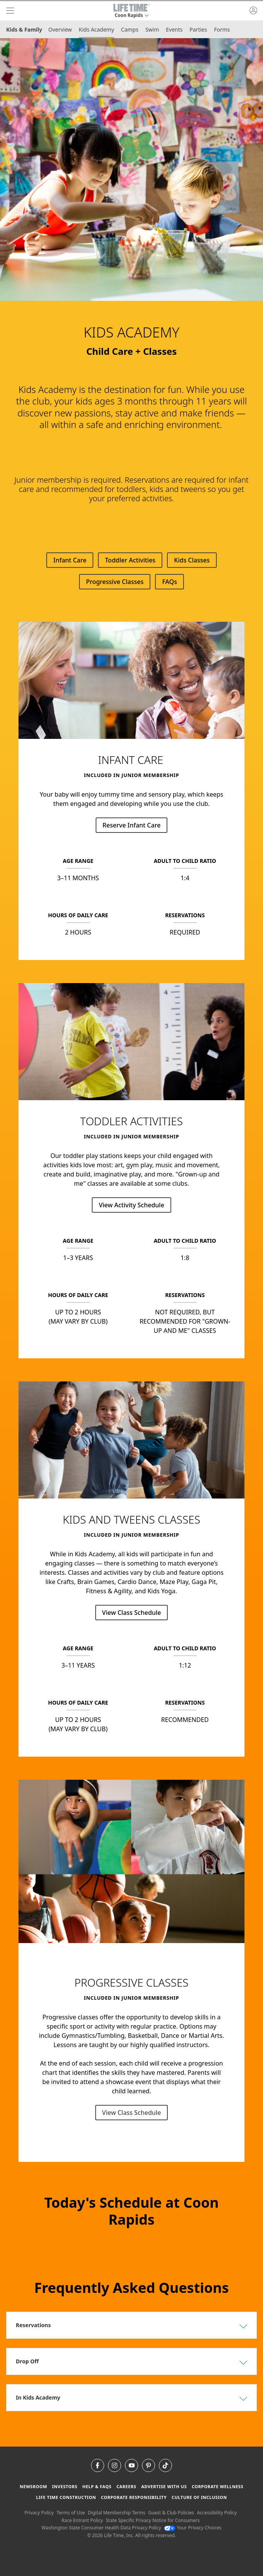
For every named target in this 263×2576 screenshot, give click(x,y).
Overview (60, 29)
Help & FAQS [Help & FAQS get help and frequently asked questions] (97, 2486)
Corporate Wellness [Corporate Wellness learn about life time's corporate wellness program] (217, 2486)
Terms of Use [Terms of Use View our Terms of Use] (71, 2512)
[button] (131, 11)
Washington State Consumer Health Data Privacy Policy (101, 2527)
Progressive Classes (114, 581)
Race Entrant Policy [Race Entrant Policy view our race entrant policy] (82, 2520)
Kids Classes (191, 560)
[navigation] (10, 11)
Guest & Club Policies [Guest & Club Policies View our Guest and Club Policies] (171, 2512)
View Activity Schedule (131, 1205)
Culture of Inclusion (199, 2497)
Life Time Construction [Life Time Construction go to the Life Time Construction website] (66, 2497)
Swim (152, 29)
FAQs (169, 581)
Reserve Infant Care (132, 825)
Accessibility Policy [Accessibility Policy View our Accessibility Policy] (217, 2512)
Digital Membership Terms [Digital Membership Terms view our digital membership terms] (116, 2512)
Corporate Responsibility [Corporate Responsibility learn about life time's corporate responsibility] (134, 2497)
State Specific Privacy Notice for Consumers (153, 2520)
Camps (129, 29)
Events (174, 29)
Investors (65, 2486)
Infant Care (69, 560)
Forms (222, 29)
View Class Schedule (131, 1612)
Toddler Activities (130, 560)
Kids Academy (96, 29)
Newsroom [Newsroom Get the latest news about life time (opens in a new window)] (33, 2486)
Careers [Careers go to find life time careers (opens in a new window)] (126, 2486)
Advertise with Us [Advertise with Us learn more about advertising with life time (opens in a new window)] (164, 2486)
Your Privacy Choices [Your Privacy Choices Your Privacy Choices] (192, 2527)
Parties (198, 29)
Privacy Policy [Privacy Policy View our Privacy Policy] (39, 2512)
